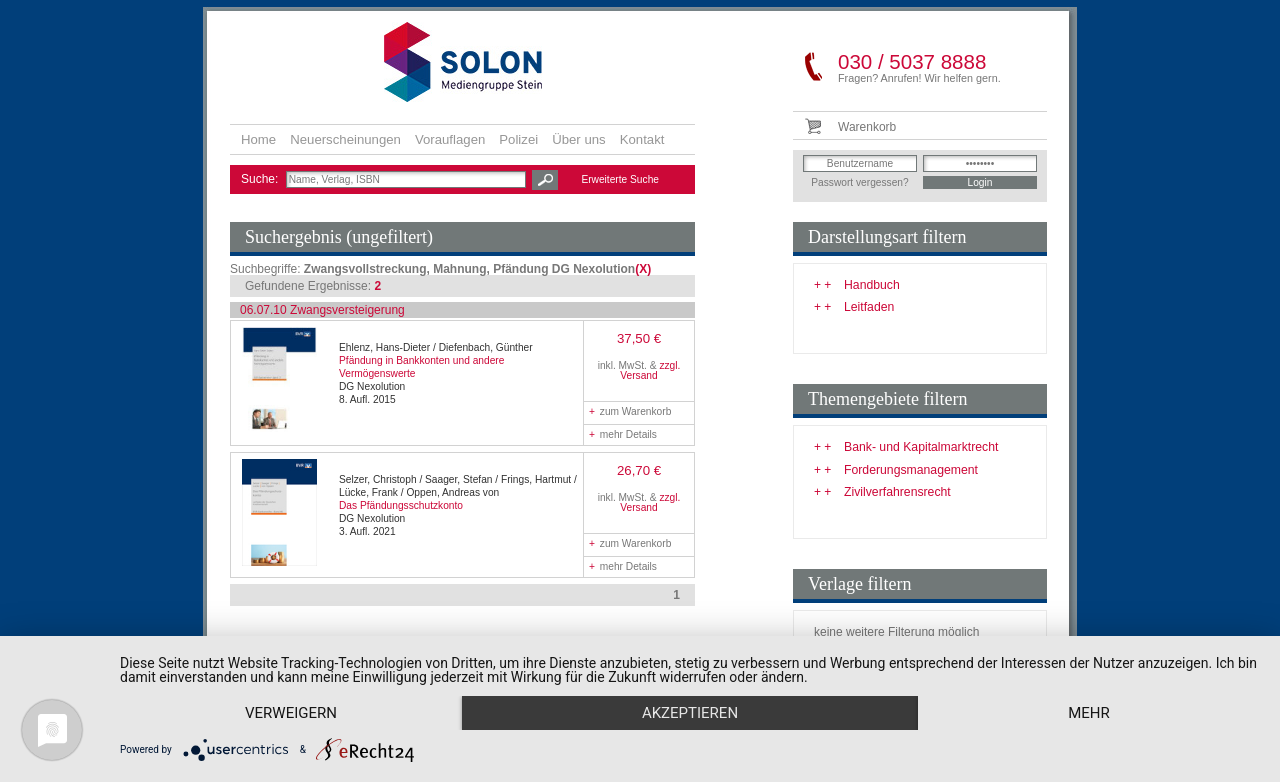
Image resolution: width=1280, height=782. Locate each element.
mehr (1089, 713)
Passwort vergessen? (859, 182)
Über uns (579, 139)
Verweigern (291, 713)
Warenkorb (867, 127)
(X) (643, 269)
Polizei (518, 139)
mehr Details (623, 434)
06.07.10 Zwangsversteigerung (322, 310)
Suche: (261, 179)
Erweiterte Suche (620, 179)
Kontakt (642, 139)
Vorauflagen (450, 139)
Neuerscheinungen (345, 139)
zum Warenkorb (630, 411)
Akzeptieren (690, 713)
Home (258, 139)
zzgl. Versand (650, 370)
